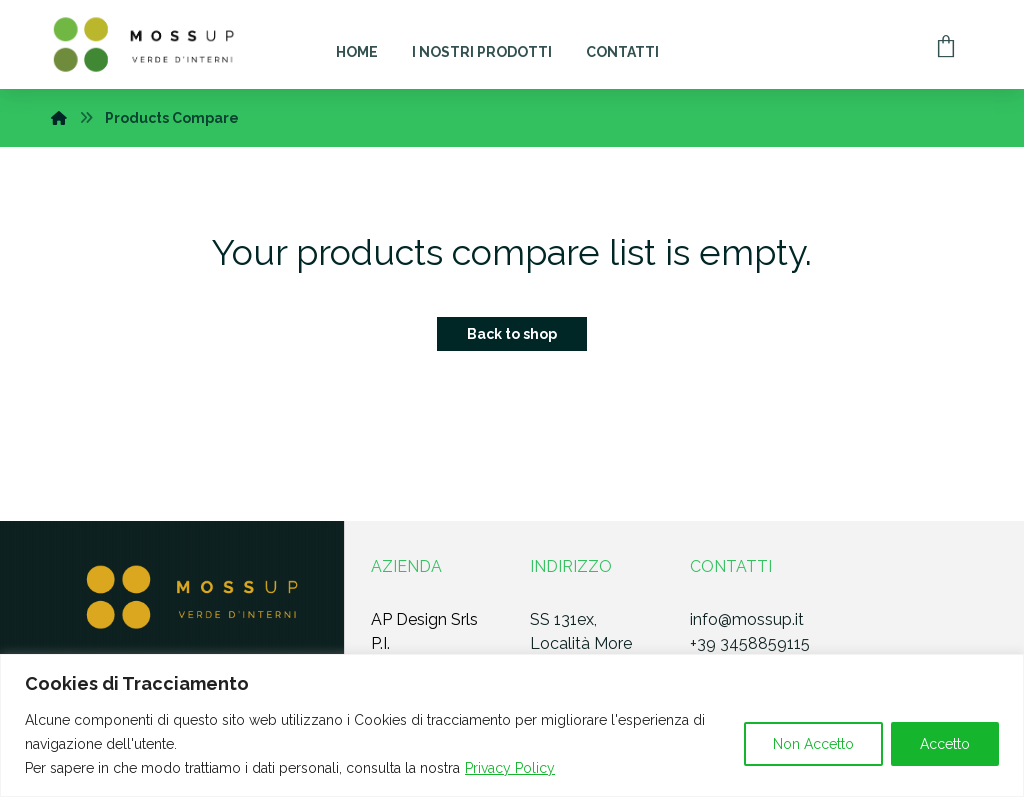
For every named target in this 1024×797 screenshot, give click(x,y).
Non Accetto (813, 744)
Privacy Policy (510, 768)
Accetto (945, 744)
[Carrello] (946, 44)
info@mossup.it (747, 619)
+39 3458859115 (750, 643)
